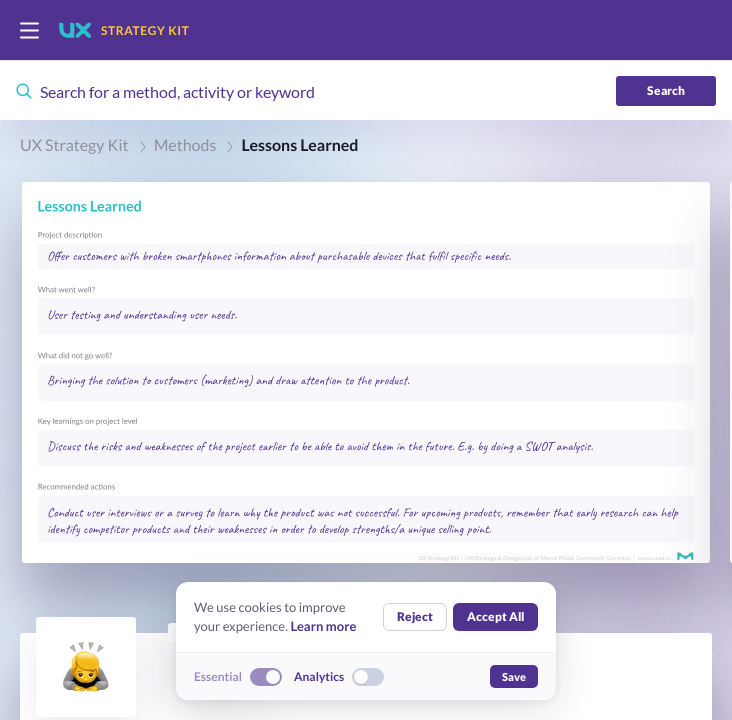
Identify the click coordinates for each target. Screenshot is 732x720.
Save (514, 676)
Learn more (323, 626)
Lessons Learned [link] (299, 145)
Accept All (495, 616)
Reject (415, 616)
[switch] (29, 30)
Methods (185, 145)
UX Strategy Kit (74, 145)
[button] (366, 372)
